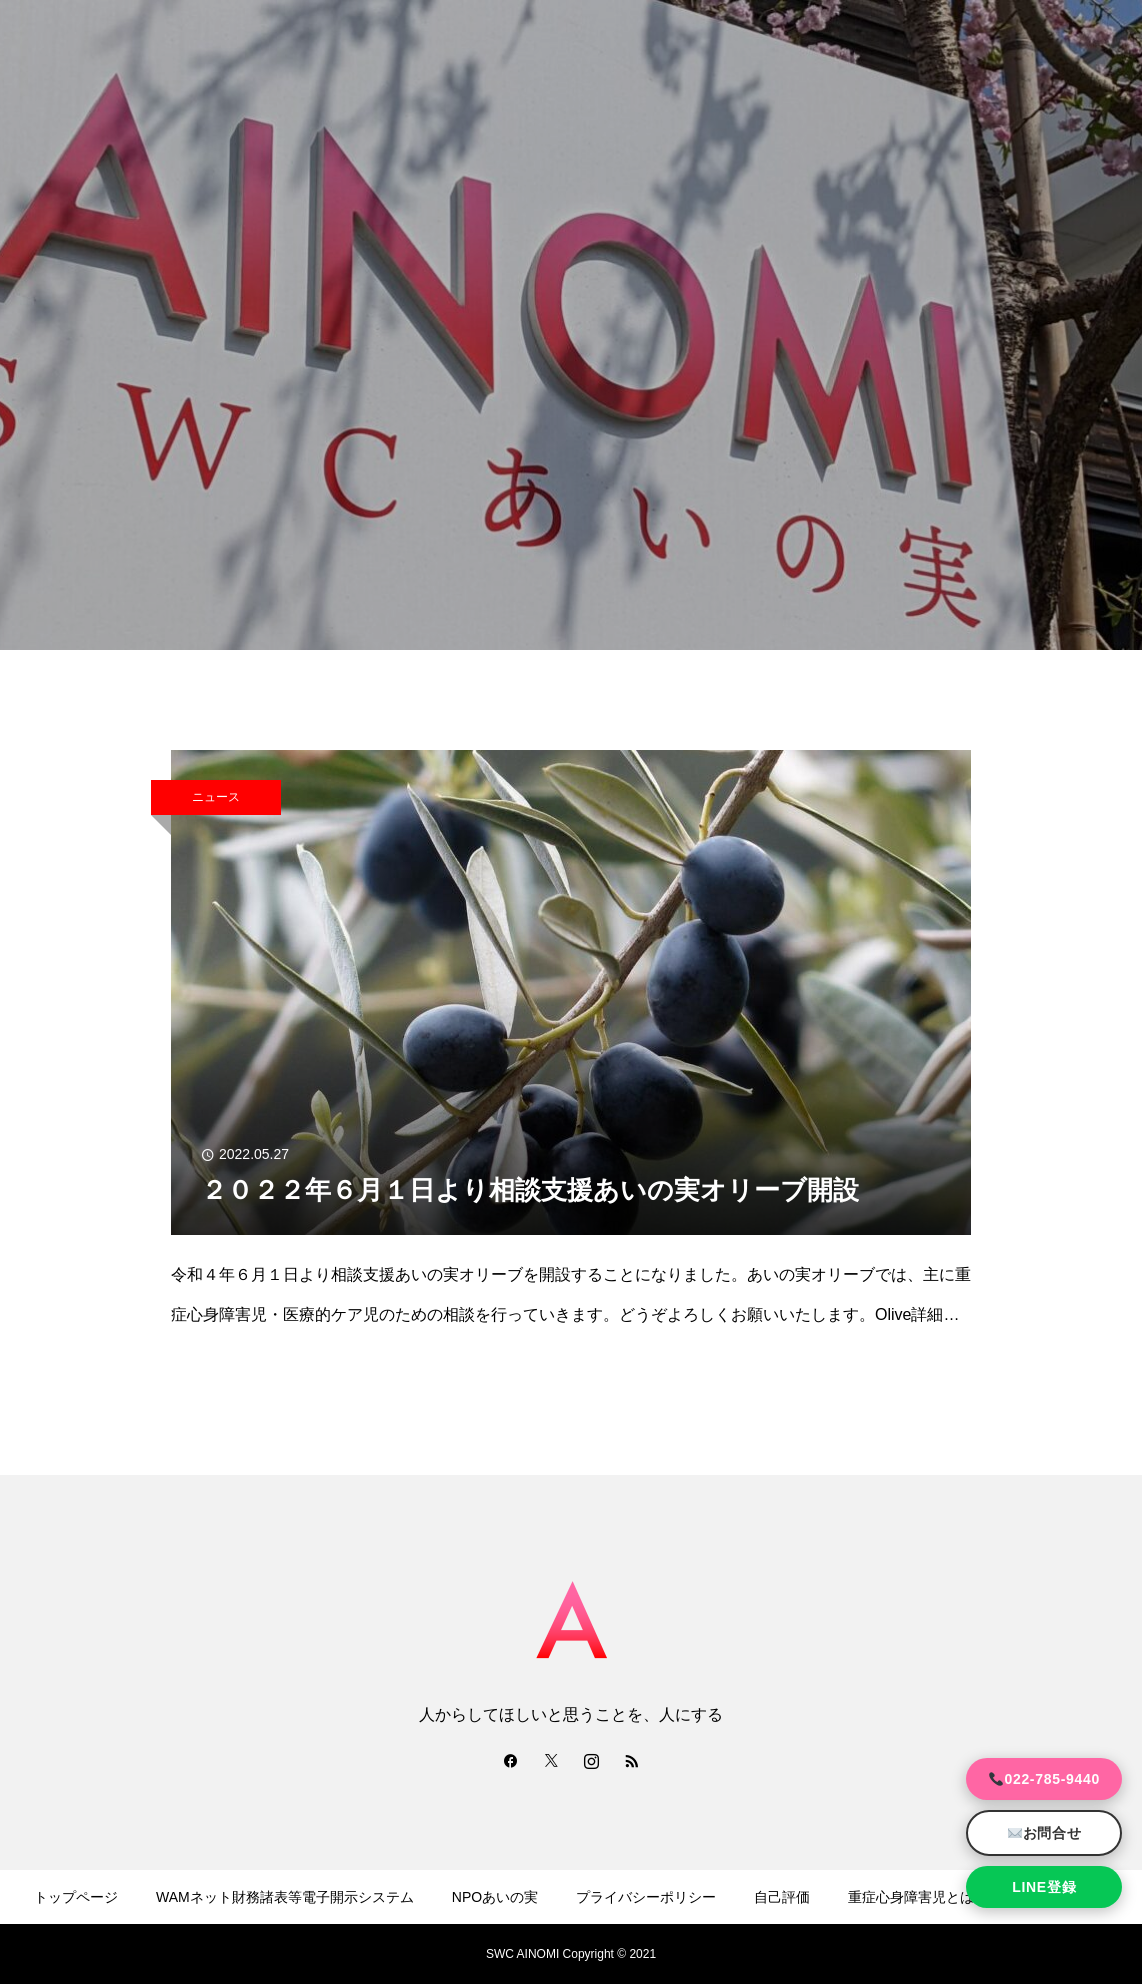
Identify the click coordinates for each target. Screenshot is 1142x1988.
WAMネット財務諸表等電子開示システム (285, 1897)
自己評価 (782, 1897)
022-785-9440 (1044, 1779)
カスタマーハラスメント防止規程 (747, 1956)
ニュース (216, 797)
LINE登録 (1044, 1887)
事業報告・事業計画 (447, 1956)
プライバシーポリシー (646, 1897)
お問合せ (1045, 1833)
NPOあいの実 (495, 1897)
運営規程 (318, 1956)
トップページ (76, 1897)
